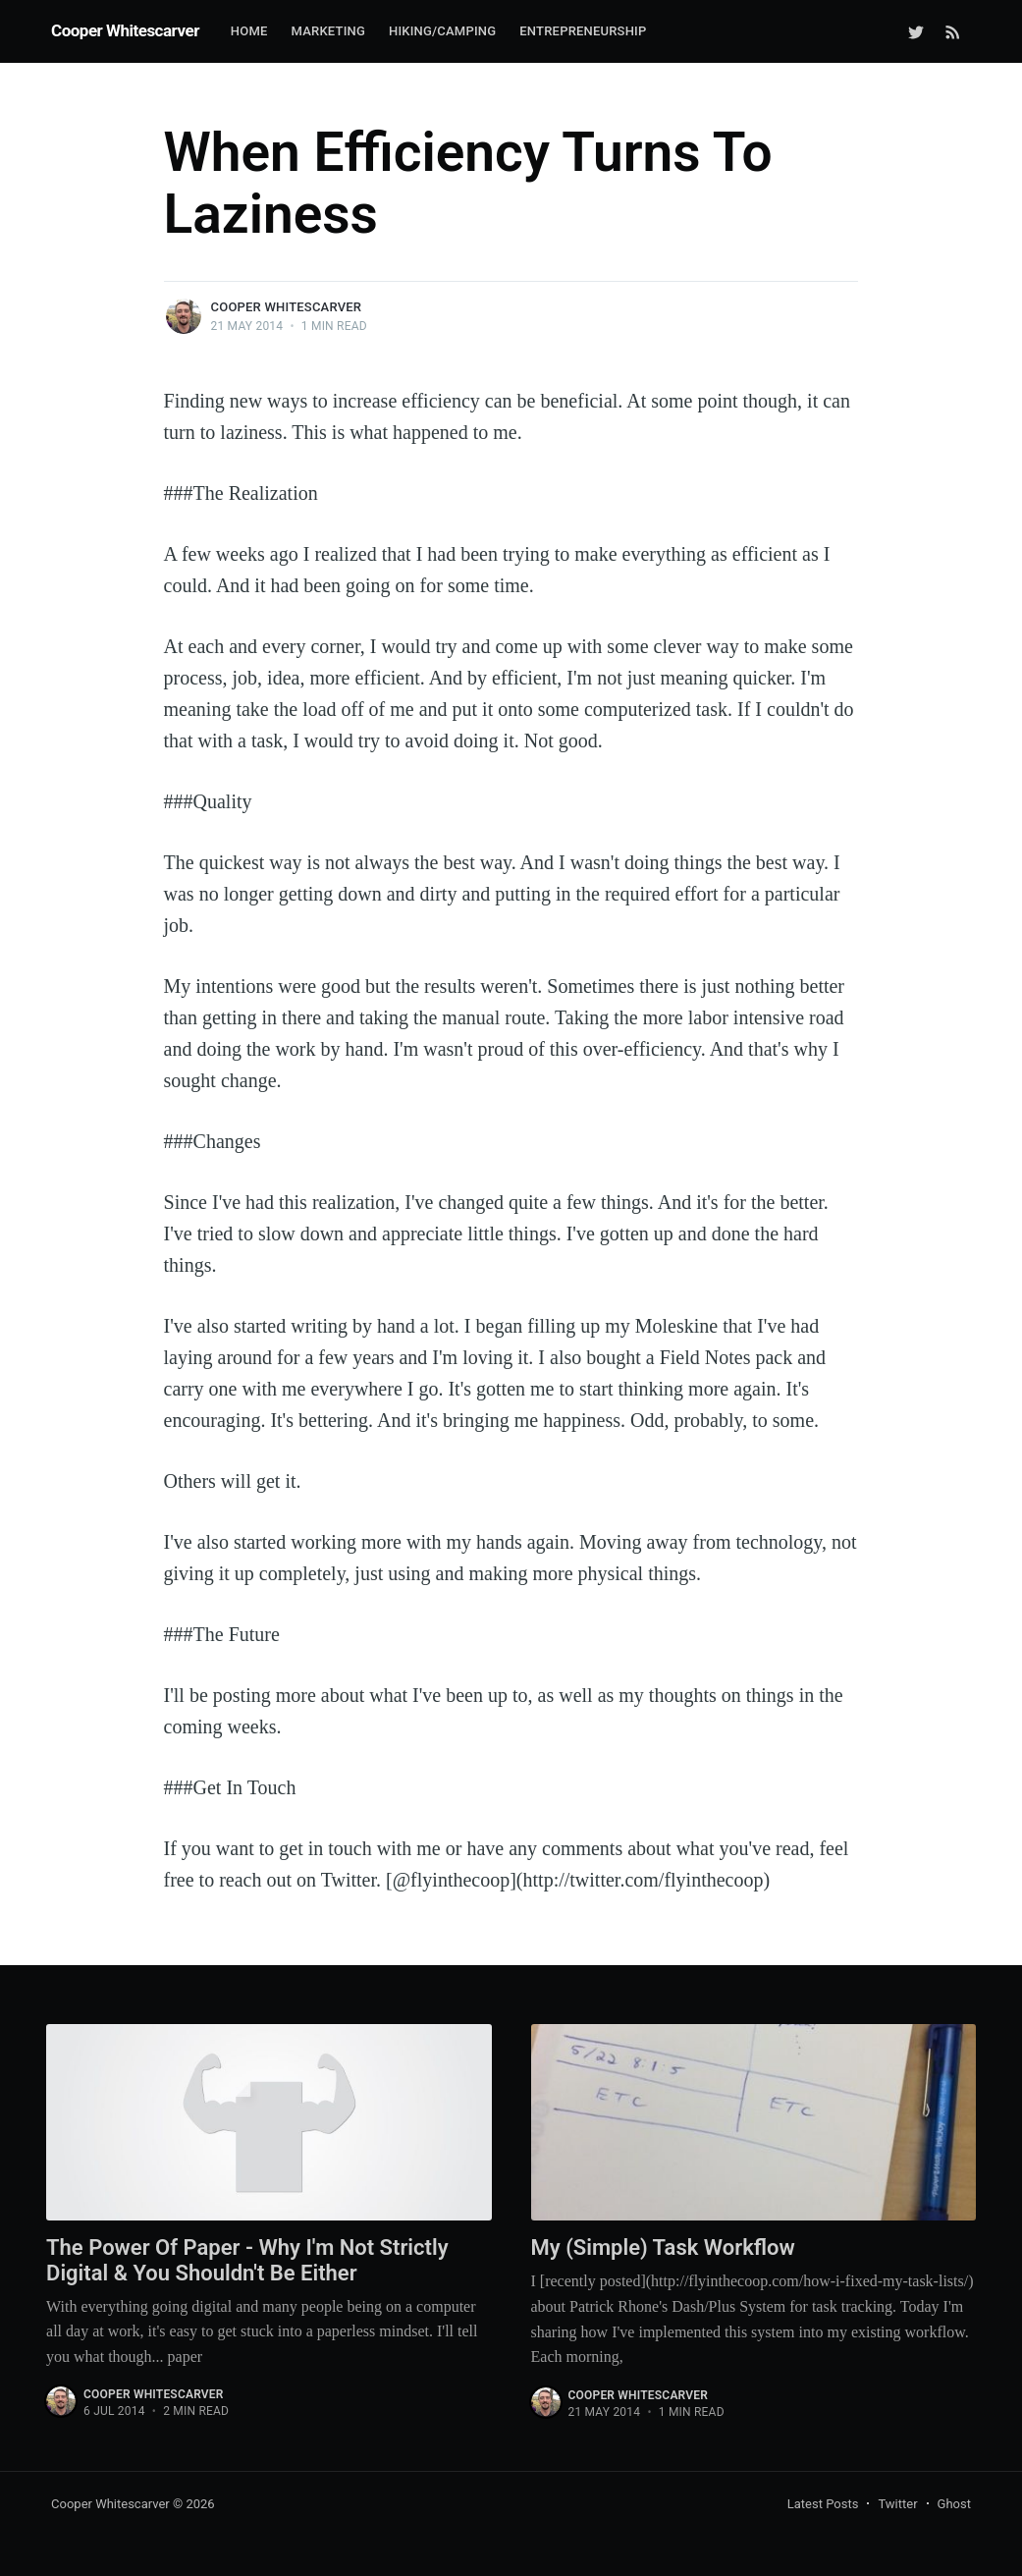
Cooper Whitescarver (125, 30)
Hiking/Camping (442, 31)
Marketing (328, 31)
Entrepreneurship (582, 31)
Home (249, 31)
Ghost (954, 2503)
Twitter (897, 2503)
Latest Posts (823, 2503)
